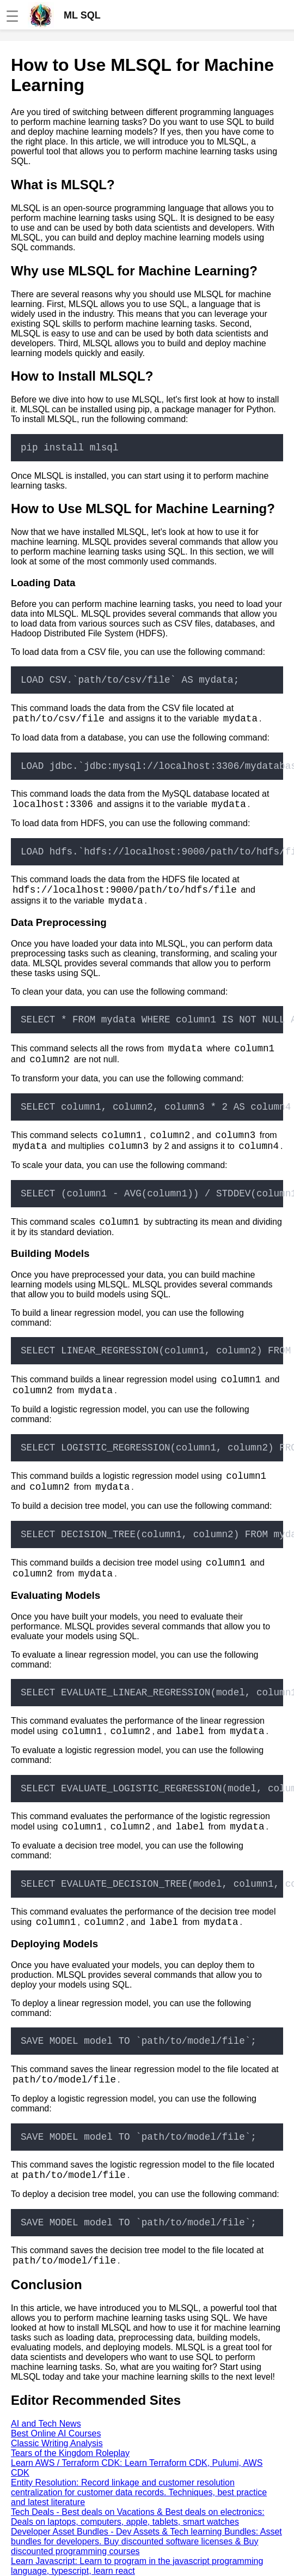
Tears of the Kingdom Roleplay (70, 2453)
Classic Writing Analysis (57, 2443)
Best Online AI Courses (56, 2433)
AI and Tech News (46, 2423)
